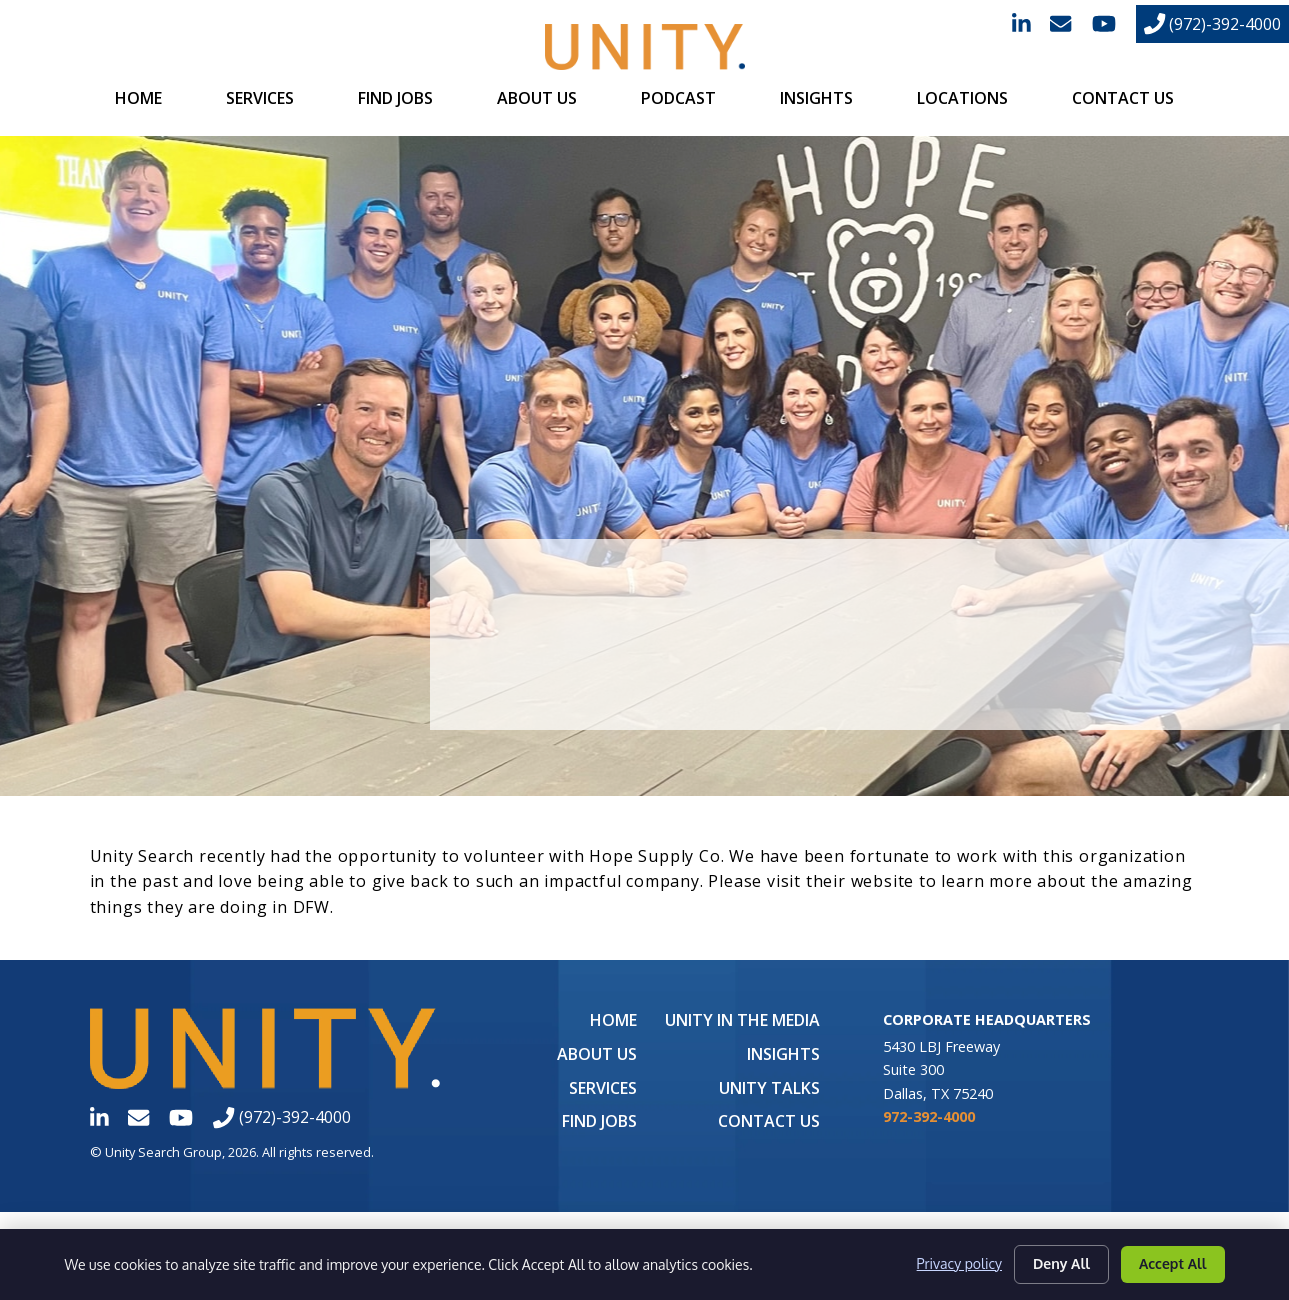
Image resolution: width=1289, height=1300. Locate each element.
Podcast (678, 98)
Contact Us (1123, 98)
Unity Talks (769, 1088)
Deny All (1061, 1263)
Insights (816, 98)
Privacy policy (959, 1264)
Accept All (1173, 1263)
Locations (962, 98)
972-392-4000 (929, 1116)
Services (260, 98)
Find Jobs (395, 98)
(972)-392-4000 (1212, 24)
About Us (537, 98)
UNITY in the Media (742, 1020)
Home (138, 98)
